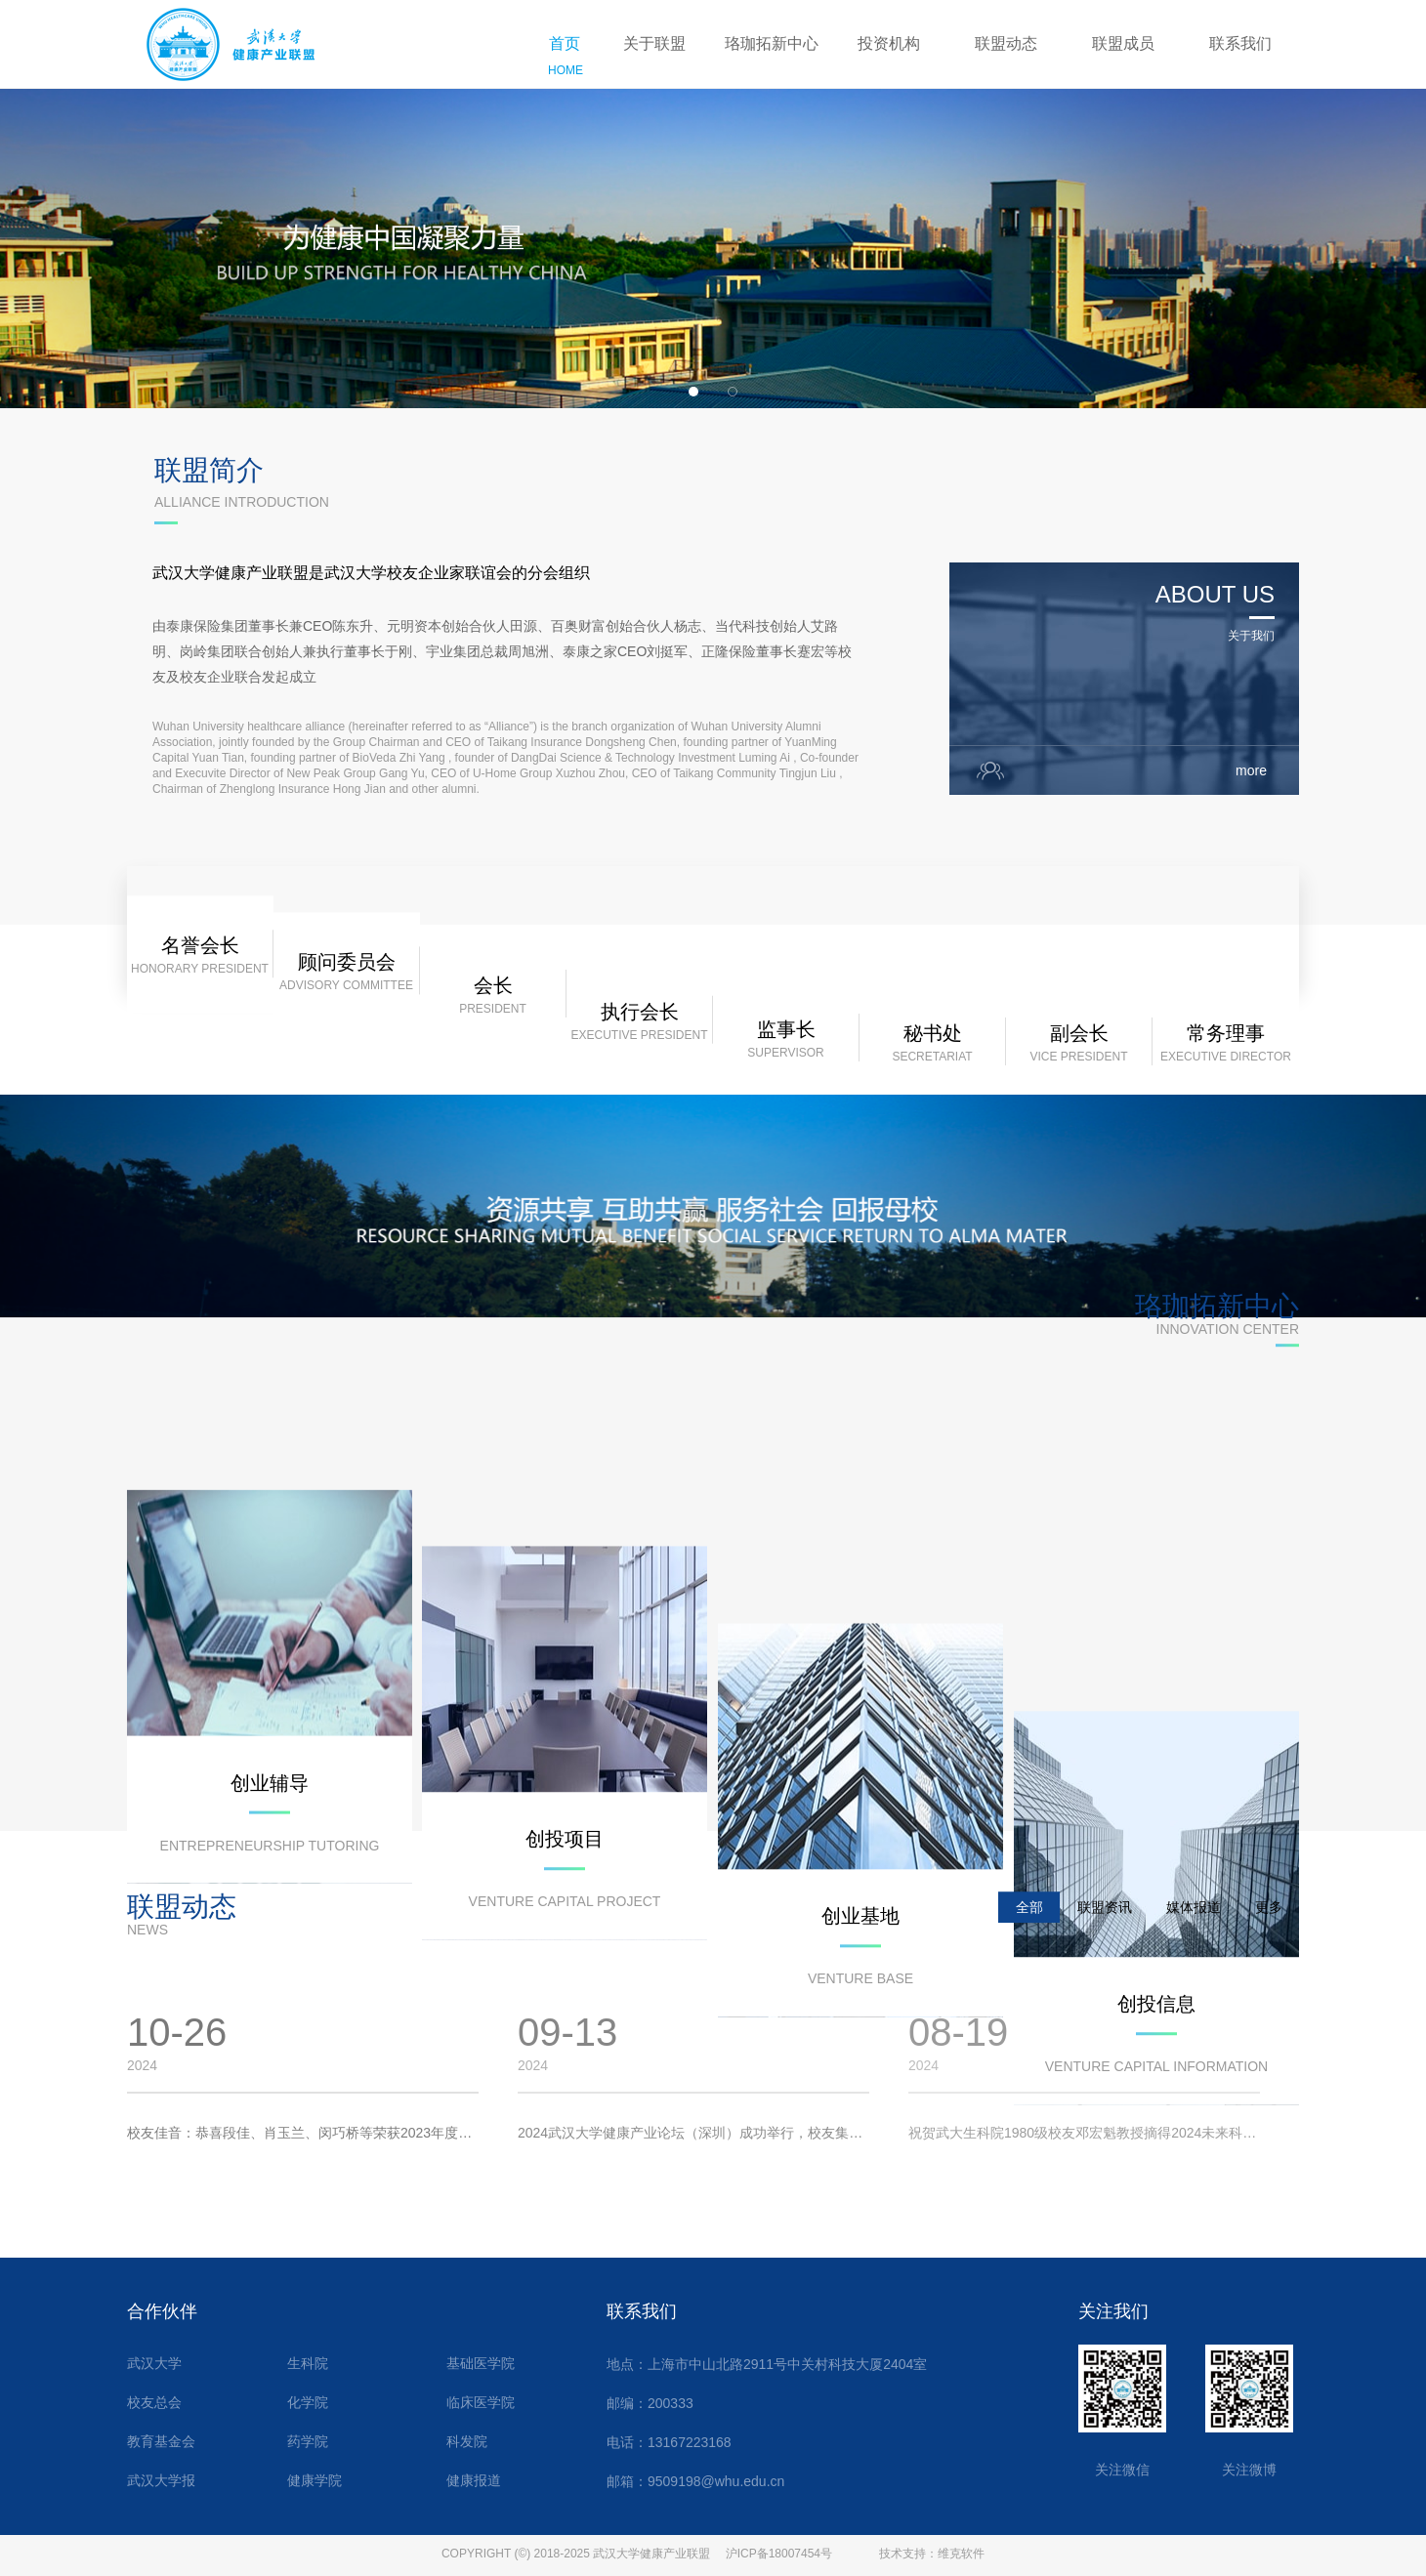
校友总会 (154, 2402)
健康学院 (314, 2480)
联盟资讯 (1104, 1928)
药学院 (307, 2441)
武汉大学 (154, 2363)
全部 (1029, 1928)
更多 (1268, 1928)
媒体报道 (1193, 1928)
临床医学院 (480, 2402)
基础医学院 (480, 2363)
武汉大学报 (161, 2480)
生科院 (307, 2363)
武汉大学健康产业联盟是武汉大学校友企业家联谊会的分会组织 (371, 602)
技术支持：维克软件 (932, 2553)
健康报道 (473, 2480)
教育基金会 (161, 2441)
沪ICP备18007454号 (779, 2553)
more (1258, 800)
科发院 (466, 2441)
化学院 (307, 2402)
